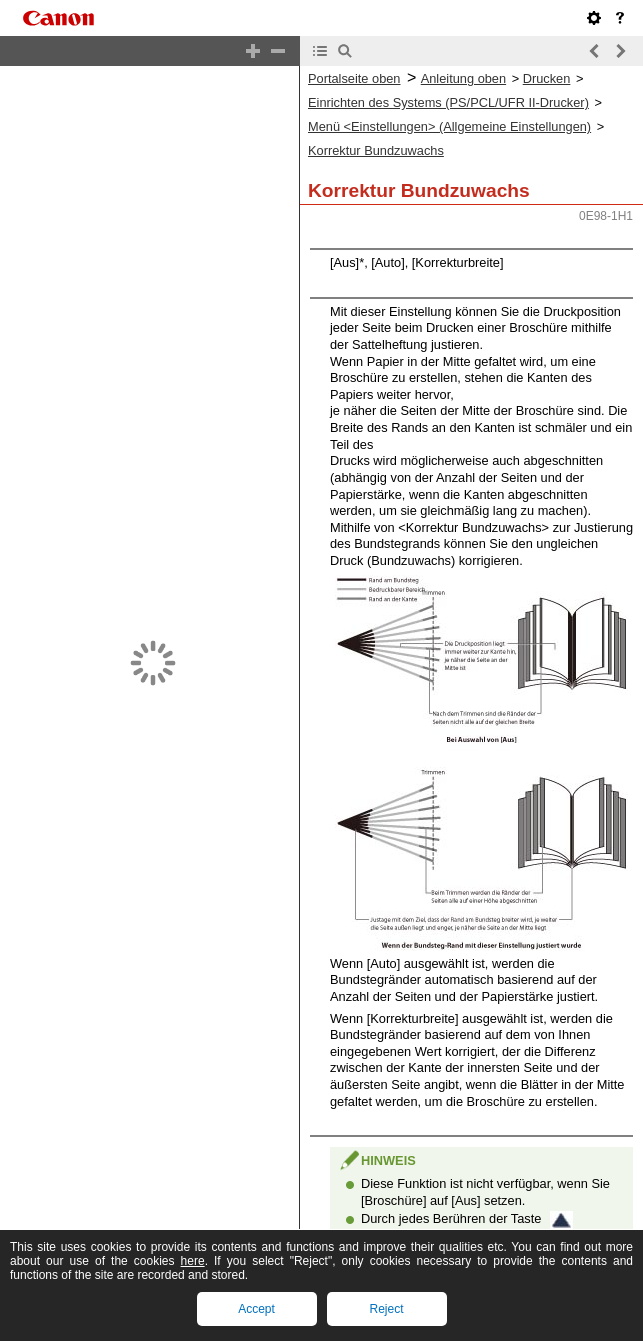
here (193, 1261)
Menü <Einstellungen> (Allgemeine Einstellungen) (449, 126)
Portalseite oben (354, 78)
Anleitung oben (463, 78)
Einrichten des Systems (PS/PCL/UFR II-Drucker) (448, 102)
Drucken (547, 78)
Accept (256, 1309)
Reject (386, 1309)
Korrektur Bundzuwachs (376, 150)
